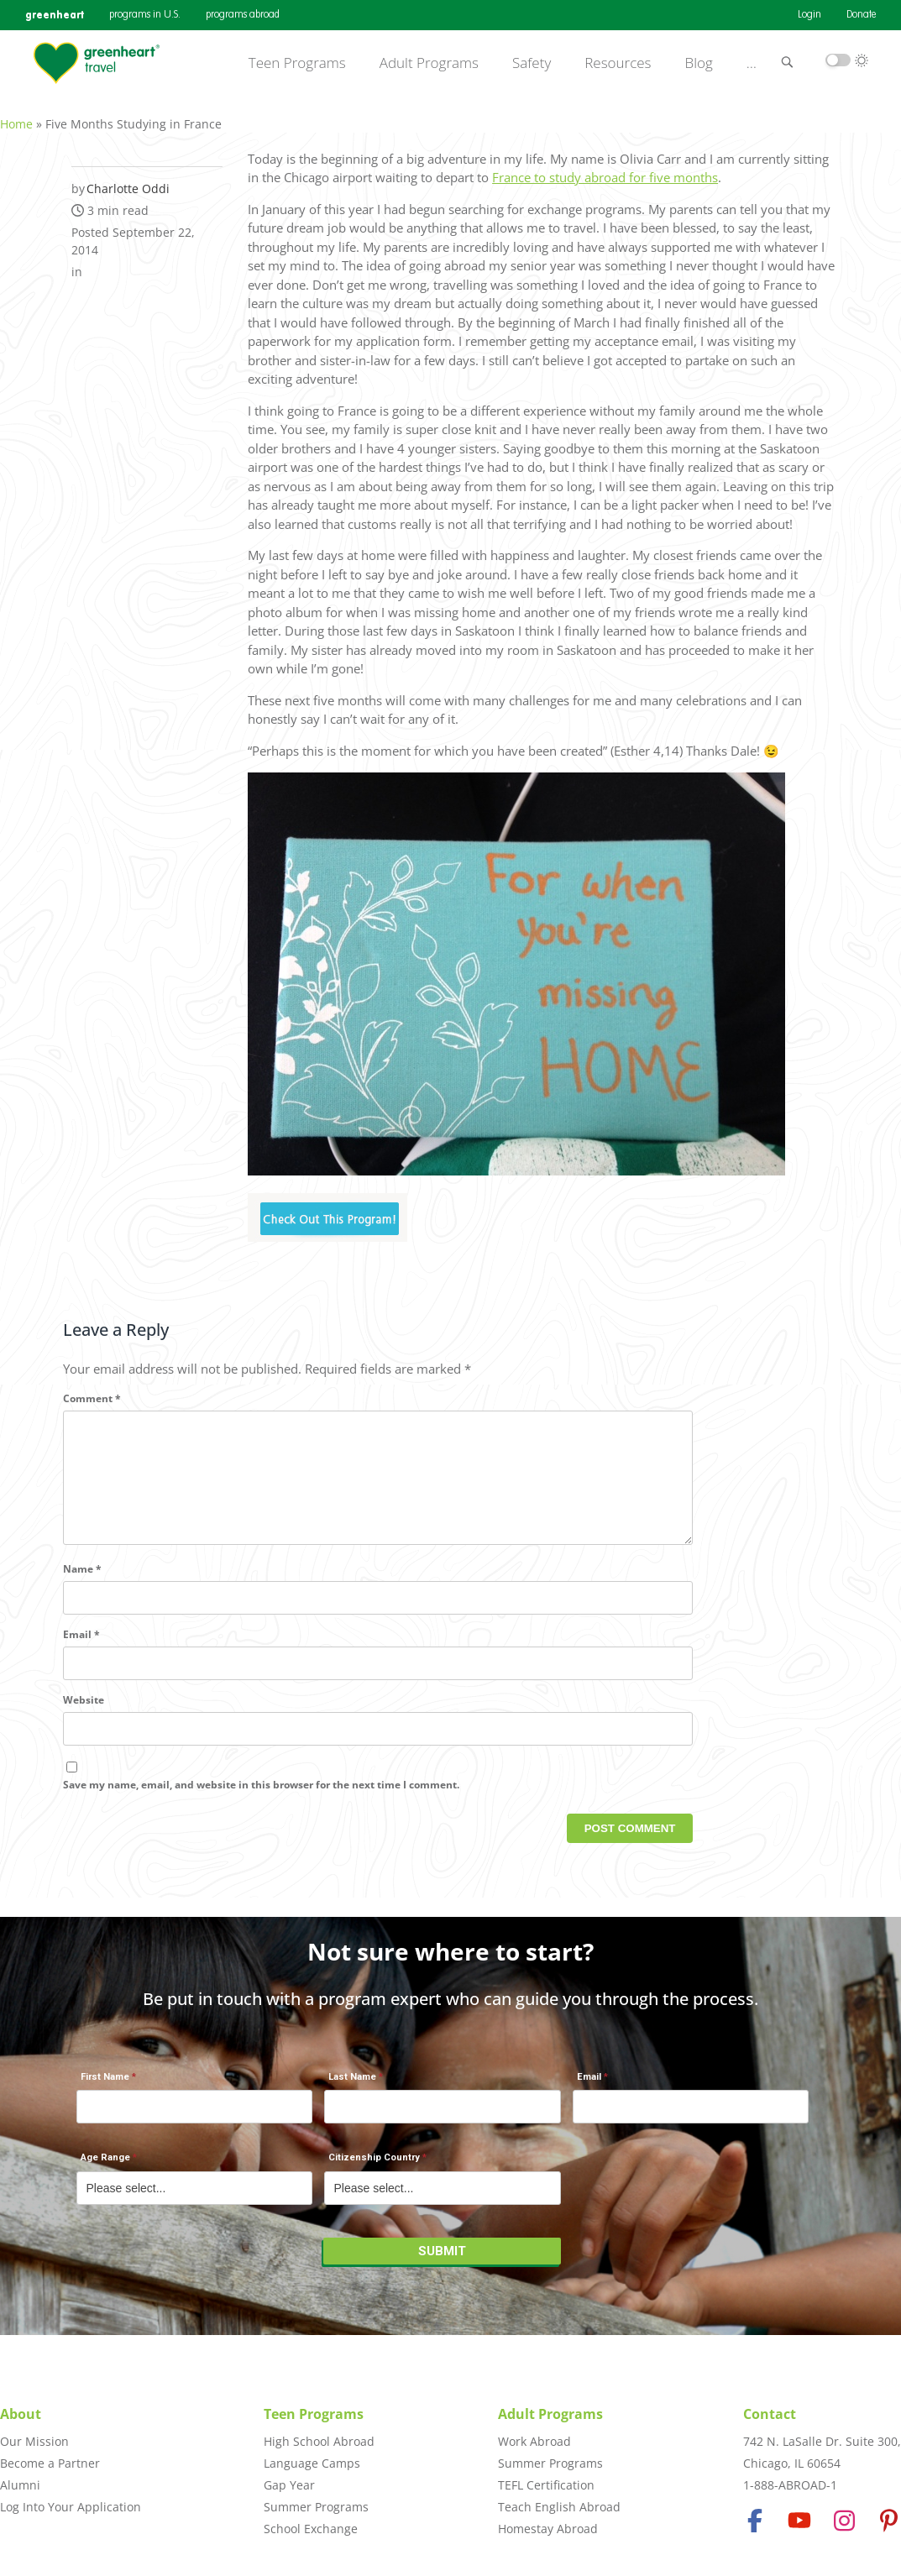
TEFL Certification (546, 2485)
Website (83, 1718)
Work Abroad (534, 2441)
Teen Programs (297, 63)
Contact (769, 2414)
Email (81, 1653)
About (20, 2414)
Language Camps (312, 2463)
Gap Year (289, 2485)
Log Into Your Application (70, 2507)
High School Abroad (319, 2441)
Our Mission (34, 2441)
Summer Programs (316, 2507)
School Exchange (311, 2529)
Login (809, 15)
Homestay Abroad (548, 2529)
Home (16, 115)
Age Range (105, 2166)
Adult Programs (429, 63)
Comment (92, 1389)
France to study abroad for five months (605, 168)
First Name (105, 2086)
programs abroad (243, 15)
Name (82, 1587)
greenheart (54, 14)
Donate (861, 15)
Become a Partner (50, 2463)
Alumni (20, 2485)
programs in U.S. (145, 15)
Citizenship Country (374, 2166)
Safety (531, 63)
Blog (699, 63)
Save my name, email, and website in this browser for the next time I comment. (261, 1802)
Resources (617, 63)
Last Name (352, 2086)
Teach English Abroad (559, 2507)
